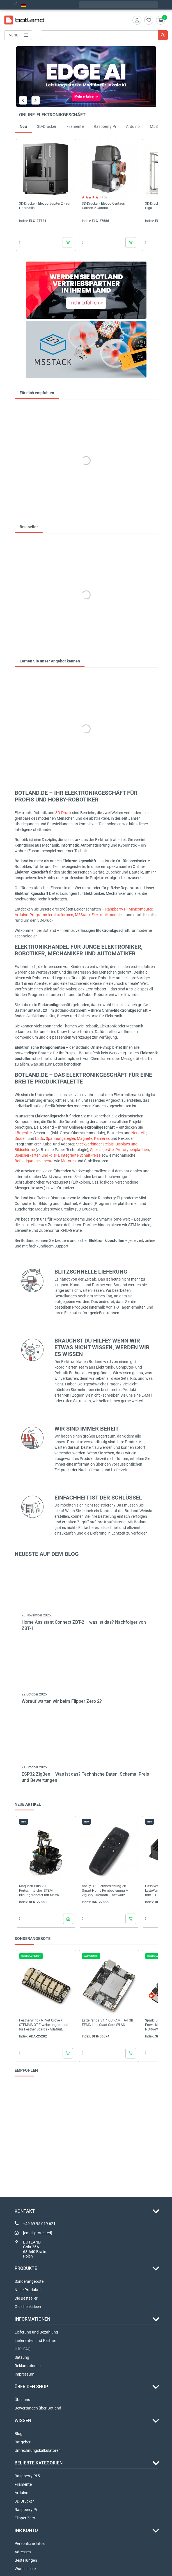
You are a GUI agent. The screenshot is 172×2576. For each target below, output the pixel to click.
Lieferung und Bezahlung (36, 2332)
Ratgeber (23, 2442)
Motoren (68, 1161)
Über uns (22, 2399)
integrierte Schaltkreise (80, 1155)
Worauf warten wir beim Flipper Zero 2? (62, 1701)
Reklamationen (28, 2366)
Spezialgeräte (102, 1149)
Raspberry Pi (26, 2509)
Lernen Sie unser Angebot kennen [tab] (50, 661)
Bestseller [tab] (29, 527)
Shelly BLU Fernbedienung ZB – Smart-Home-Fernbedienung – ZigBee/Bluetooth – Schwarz (105, 1890)
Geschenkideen (28, 2306)
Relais (108, 1144)
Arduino (21, 2492)
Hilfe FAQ (23, 2349)
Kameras (102, 1138)
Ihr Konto (26, 2530)
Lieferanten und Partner (35, 2340)
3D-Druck (63, 812)
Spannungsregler (60, 1138)
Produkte (26, 2268)
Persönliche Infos (30, 2543)
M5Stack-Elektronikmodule (98, 914)
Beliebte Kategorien (39, 2463)
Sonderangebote (29, 2281)
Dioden (21, 1138)
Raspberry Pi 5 (27, 2476)
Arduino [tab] (133, 126)
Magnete (84, 1138)
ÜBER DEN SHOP (31, 2386)
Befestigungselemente (34, 1161)
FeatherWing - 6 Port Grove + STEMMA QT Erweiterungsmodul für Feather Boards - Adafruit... (43, 2024)
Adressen (23, 2552)
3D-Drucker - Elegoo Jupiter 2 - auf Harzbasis (44, 206)
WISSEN (23, 2420)
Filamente (23, 2484)
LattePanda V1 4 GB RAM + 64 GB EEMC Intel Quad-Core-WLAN (107, 2022)
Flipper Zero (25, 2518)
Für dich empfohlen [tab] (37, 393)
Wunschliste (25, 2568)
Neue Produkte (27, 2290)
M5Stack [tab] (157, 126)
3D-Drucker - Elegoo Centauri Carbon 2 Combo (103, 206)
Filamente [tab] (75, 126)
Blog (18, 2433)
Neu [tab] (23, 126)
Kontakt (25, 2211)
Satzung (22, 2357)
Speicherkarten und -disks (37, 1155)
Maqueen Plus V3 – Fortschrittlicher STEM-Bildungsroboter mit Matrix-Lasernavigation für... (39, 1890)
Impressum (24, 2374)
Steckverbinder (89, 1144)
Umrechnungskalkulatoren (38, 2450)
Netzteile (138, 1133)
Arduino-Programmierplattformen (44, 914)
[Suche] (104, 35)
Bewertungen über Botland (38, 2408)
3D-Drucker (24, 2501)
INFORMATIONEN (32, 2319)
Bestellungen (26, 2560)
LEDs (39, 1138)
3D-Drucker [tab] (46, 126)
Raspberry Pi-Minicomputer (128, 909)
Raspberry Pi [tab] (105, 126)
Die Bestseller (26, 2298)
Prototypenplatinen (132, 1149)
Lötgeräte (23, 1133)
